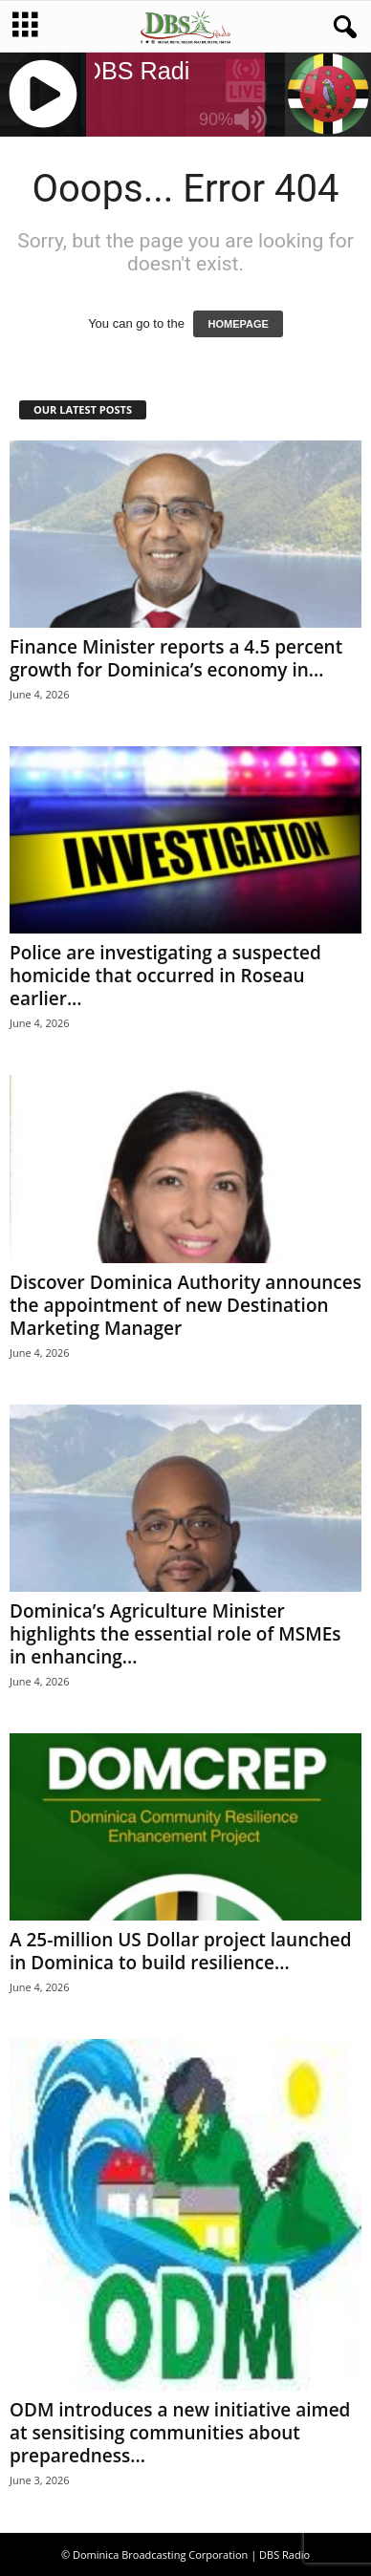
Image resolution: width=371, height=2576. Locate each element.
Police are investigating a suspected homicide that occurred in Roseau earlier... (165, 975)
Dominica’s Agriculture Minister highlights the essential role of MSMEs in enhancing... (175, 1634)
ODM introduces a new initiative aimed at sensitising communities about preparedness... (180, 2432)
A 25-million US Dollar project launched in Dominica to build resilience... (181, 1951)
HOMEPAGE (237, 324)
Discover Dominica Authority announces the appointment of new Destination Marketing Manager (185, 1305)
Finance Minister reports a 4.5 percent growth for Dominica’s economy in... (176, 658)
